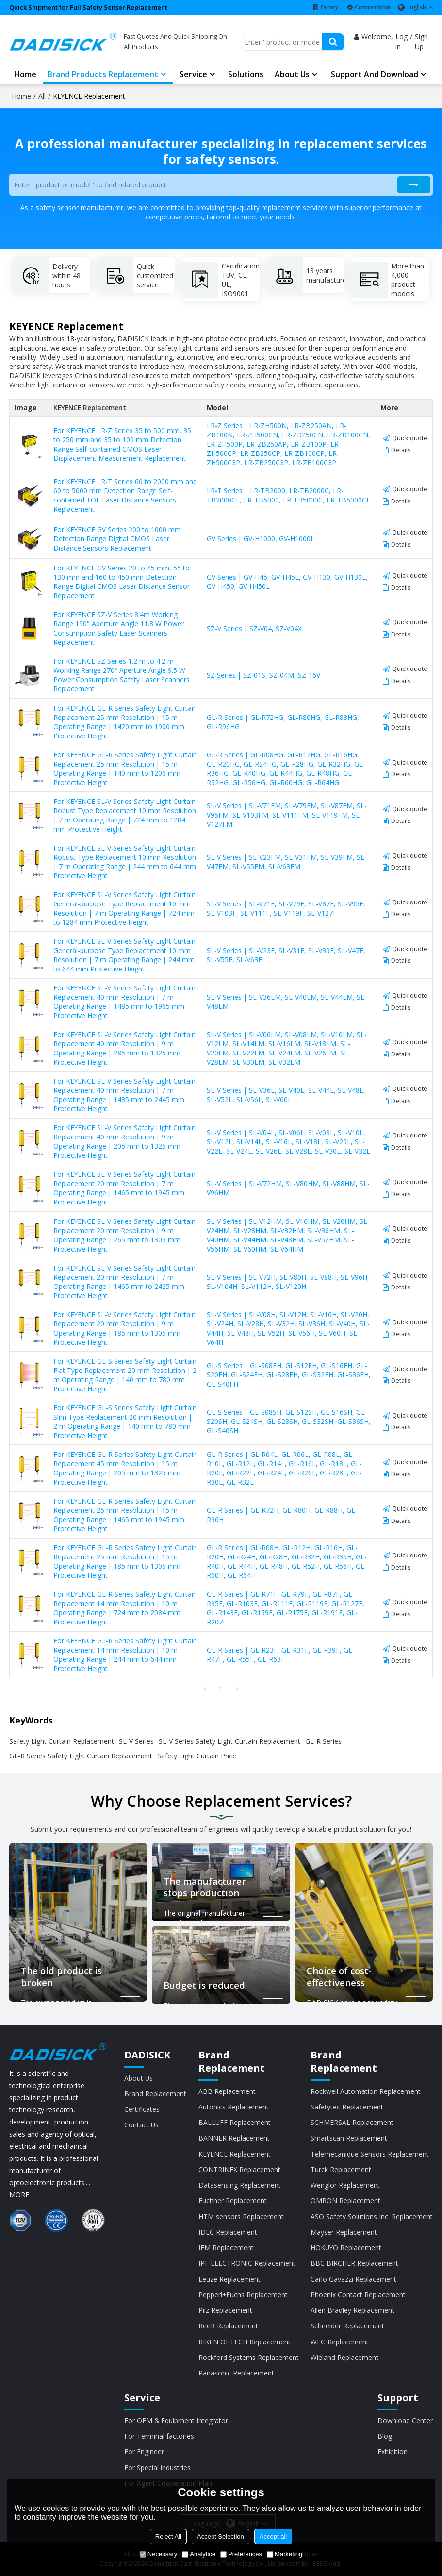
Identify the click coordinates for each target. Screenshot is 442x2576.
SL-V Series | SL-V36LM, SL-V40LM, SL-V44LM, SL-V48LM (287, 1001)
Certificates (142, 2109)
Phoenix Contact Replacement (358, 2294)
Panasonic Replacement (236, 2372)
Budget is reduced (204, 1985)
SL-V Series (136, 1741)
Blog (384, 2436)
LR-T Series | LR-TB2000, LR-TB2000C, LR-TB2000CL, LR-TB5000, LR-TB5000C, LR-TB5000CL (288, 495)
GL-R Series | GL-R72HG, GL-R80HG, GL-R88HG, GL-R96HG (283, 722)
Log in (401, 41)
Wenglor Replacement (345, 2185)
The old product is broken (61, 1977)
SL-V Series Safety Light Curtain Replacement (229, 1741)
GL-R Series (323, 1741)
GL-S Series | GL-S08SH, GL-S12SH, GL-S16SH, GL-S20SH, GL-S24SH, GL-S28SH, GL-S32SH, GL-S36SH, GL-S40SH (289, 1421)
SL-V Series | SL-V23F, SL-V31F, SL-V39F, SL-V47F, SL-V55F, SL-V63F (286, 955)
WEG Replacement (340, 2341)
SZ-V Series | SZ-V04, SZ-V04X (254, 628)
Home (25, 74)
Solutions (245, 74)
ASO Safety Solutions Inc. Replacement (372, 2216)
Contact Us (141, 2124)
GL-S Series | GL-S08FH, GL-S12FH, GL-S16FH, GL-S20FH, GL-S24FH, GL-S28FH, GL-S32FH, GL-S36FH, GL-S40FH (289, 1374)
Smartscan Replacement (349, 2137)
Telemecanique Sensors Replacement (370, 2153)
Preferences (241, 2554)
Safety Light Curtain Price (196, 1755)
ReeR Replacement (228, 2325)
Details (401, 449)
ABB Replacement (227, 2091)
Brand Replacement (155, 2093)
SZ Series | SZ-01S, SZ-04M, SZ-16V (263, 675)
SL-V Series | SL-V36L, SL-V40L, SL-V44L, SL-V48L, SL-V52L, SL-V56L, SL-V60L (286, 1095)
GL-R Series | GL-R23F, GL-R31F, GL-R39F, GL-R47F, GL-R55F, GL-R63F (281, 1654)
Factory (329, 7)
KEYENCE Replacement (234, 2153)
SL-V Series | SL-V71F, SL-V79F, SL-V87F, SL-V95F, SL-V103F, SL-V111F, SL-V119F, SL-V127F (286, 908)
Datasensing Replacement (239, 2185)
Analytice (198, 2554)
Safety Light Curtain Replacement (61, 1741)
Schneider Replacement (347, 2325)
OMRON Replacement (345, 2200)
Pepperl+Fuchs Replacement (243, 2294)
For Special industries (157, 2467)
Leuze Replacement (229, 2279)
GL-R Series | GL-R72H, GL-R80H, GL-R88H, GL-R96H (282, 1514)
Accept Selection (220, 2536)
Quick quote (409, 438)
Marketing (284, 2554)
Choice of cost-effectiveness (339, 1977)
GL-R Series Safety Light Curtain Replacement (80, 1755)
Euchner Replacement (232, 2200)
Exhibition (392, 2451)
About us (292, 74)
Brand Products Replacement (103, 74)
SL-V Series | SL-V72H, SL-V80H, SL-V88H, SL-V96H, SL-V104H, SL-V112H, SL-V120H (288, 1281)
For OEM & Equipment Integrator (176, 2420)
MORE (19, 2194)
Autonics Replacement (233, 2106)
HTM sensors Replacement (241, 2216)
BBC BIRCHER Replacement (354, 2263)
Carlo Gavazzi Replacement (353, 2279)
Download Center (405, 2420)
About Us (138, 2078)
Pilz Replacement (225, 2310)
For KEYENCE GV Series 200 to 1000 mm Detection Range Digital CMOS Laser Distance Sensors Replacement (117, 538)
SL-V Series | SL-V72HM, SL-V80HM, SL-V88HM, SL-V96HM (288, 1188)
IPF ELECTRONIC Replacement (246, 2263)
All (42, 95)
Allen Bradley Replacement (352, 2310)
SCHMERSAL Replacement (352, 2122)
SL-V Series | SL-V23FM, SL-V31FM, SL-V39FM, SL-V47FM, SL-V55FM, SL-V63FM (287, 862)
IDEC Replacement (227, 2232)
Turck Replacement (341, 2169)
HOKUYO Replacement (346, 2247)
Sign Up (421, 41)
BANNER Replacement (234, 2137)
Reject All (168, 2536)
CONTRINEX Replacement (239, 2169)
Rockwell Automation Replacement (366, 2091)
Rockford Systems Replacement (248, 2357)
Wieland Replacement (344, 2357)
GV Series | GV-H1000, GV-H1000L (260, 538)
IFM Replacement (226, 2247)
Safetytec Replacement (347, 2106)
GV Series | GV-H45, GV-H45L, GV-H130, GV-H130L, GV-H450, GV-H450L (287, 581)
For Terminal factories (159, 2436)
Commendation (373, 7)
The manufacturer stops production (205, 1887)
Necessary (158, 2554)
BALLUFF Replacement (234, 2122)
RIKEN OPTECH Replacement (244, 2341)
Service (193, 74)
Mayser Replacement (344, 2232)
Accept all (273, 2536)
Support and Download (374, 74)
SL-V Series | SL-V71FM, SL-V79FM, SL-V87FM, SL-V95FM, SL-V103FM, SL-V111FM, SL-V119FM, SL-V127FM (287, 815)
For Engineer (144, 2451)
